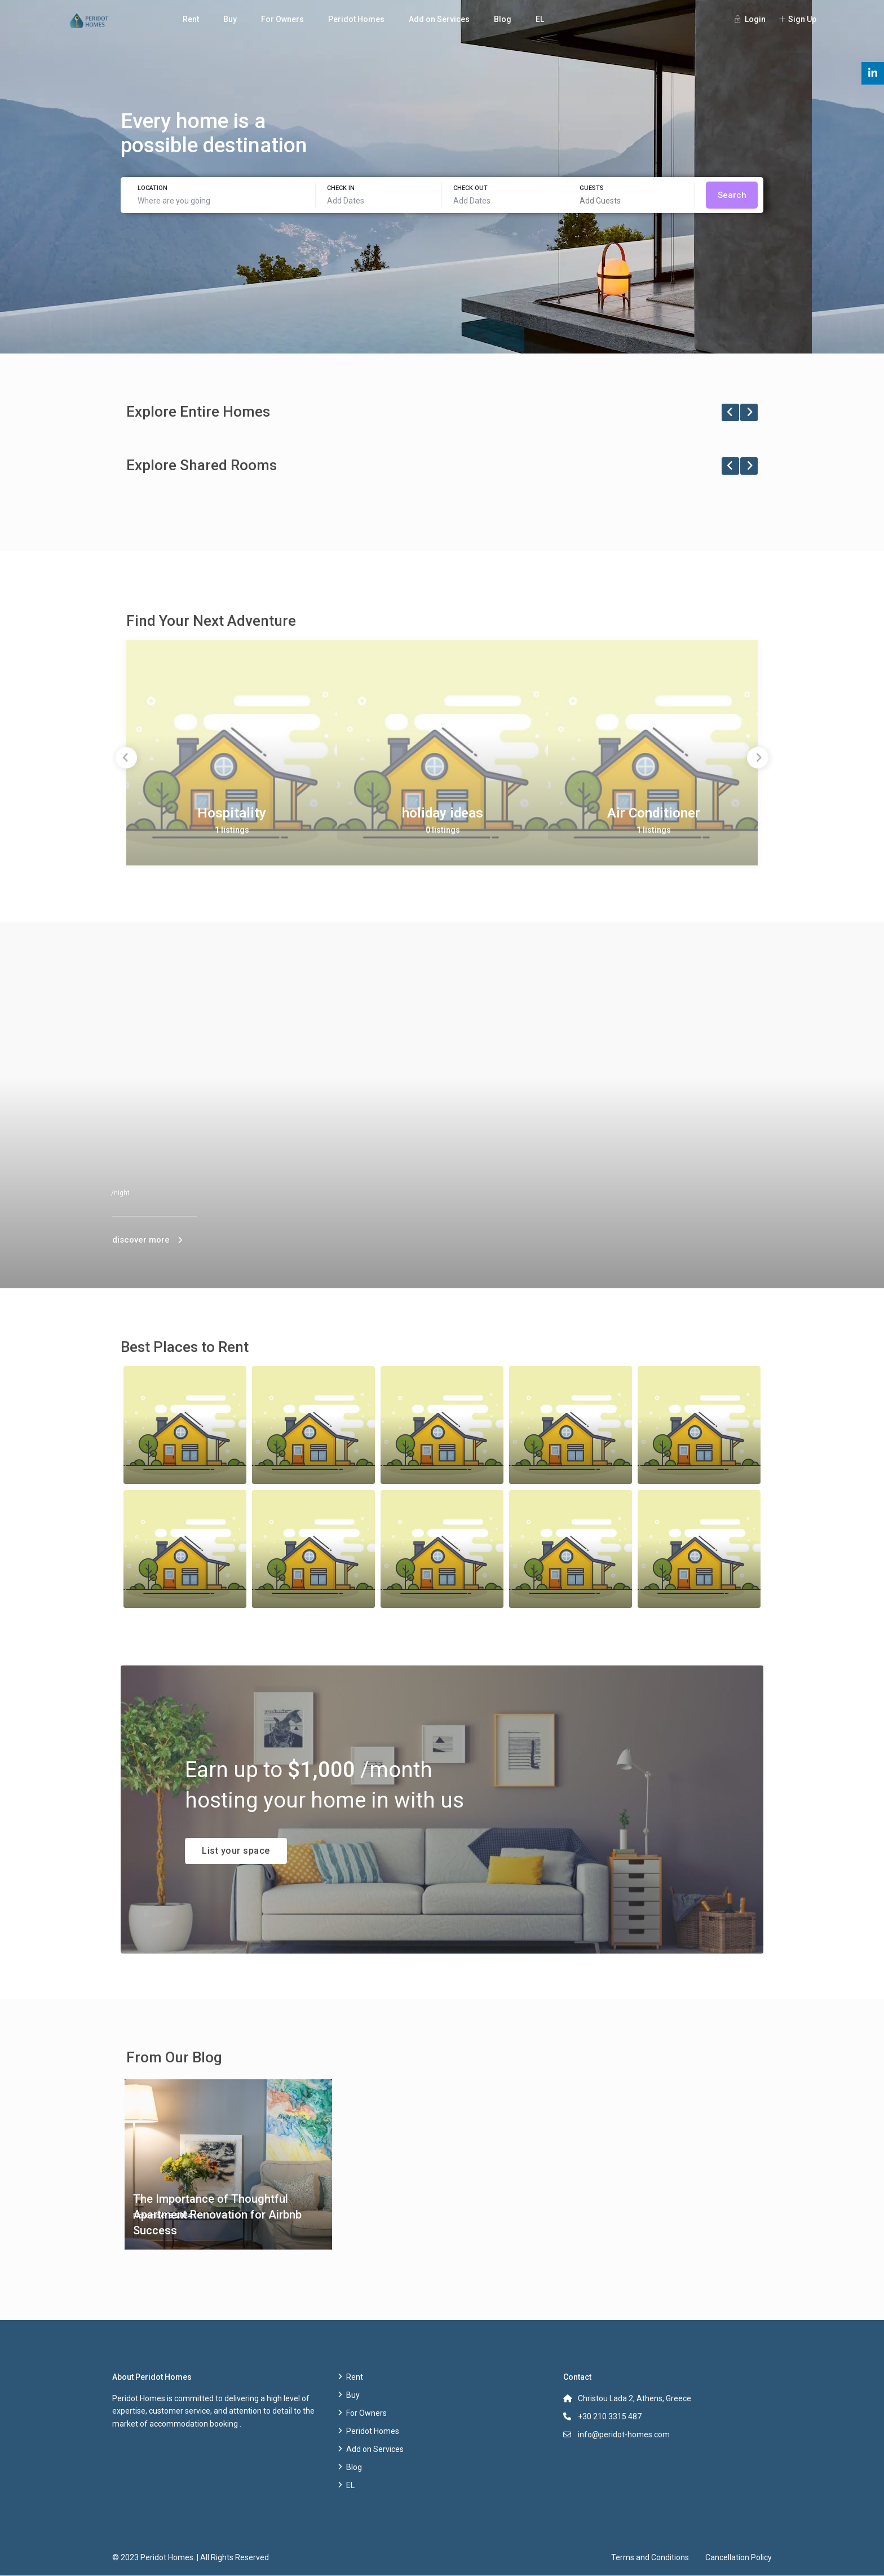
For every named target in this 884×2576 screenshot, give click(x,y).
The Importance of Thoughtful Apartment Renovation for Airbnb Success (217, 2214)
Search (732, 195)
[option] (231, 752)
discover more (141, 1240)
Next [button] (757, 757)
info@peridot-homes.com (624, 2434)
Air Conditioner (653, 813)
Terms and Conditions (650, 2557)
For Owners (282, 19)
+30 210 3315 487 (610, 2416)
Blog (502, 19)
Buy (230, 19)
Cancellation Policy (738, 2557)
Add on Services (439, 19)
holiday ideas (442, 813)
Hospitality (231, 813)
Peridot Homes (356, 19)
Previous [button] (126, 757)
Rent (191, 19)
